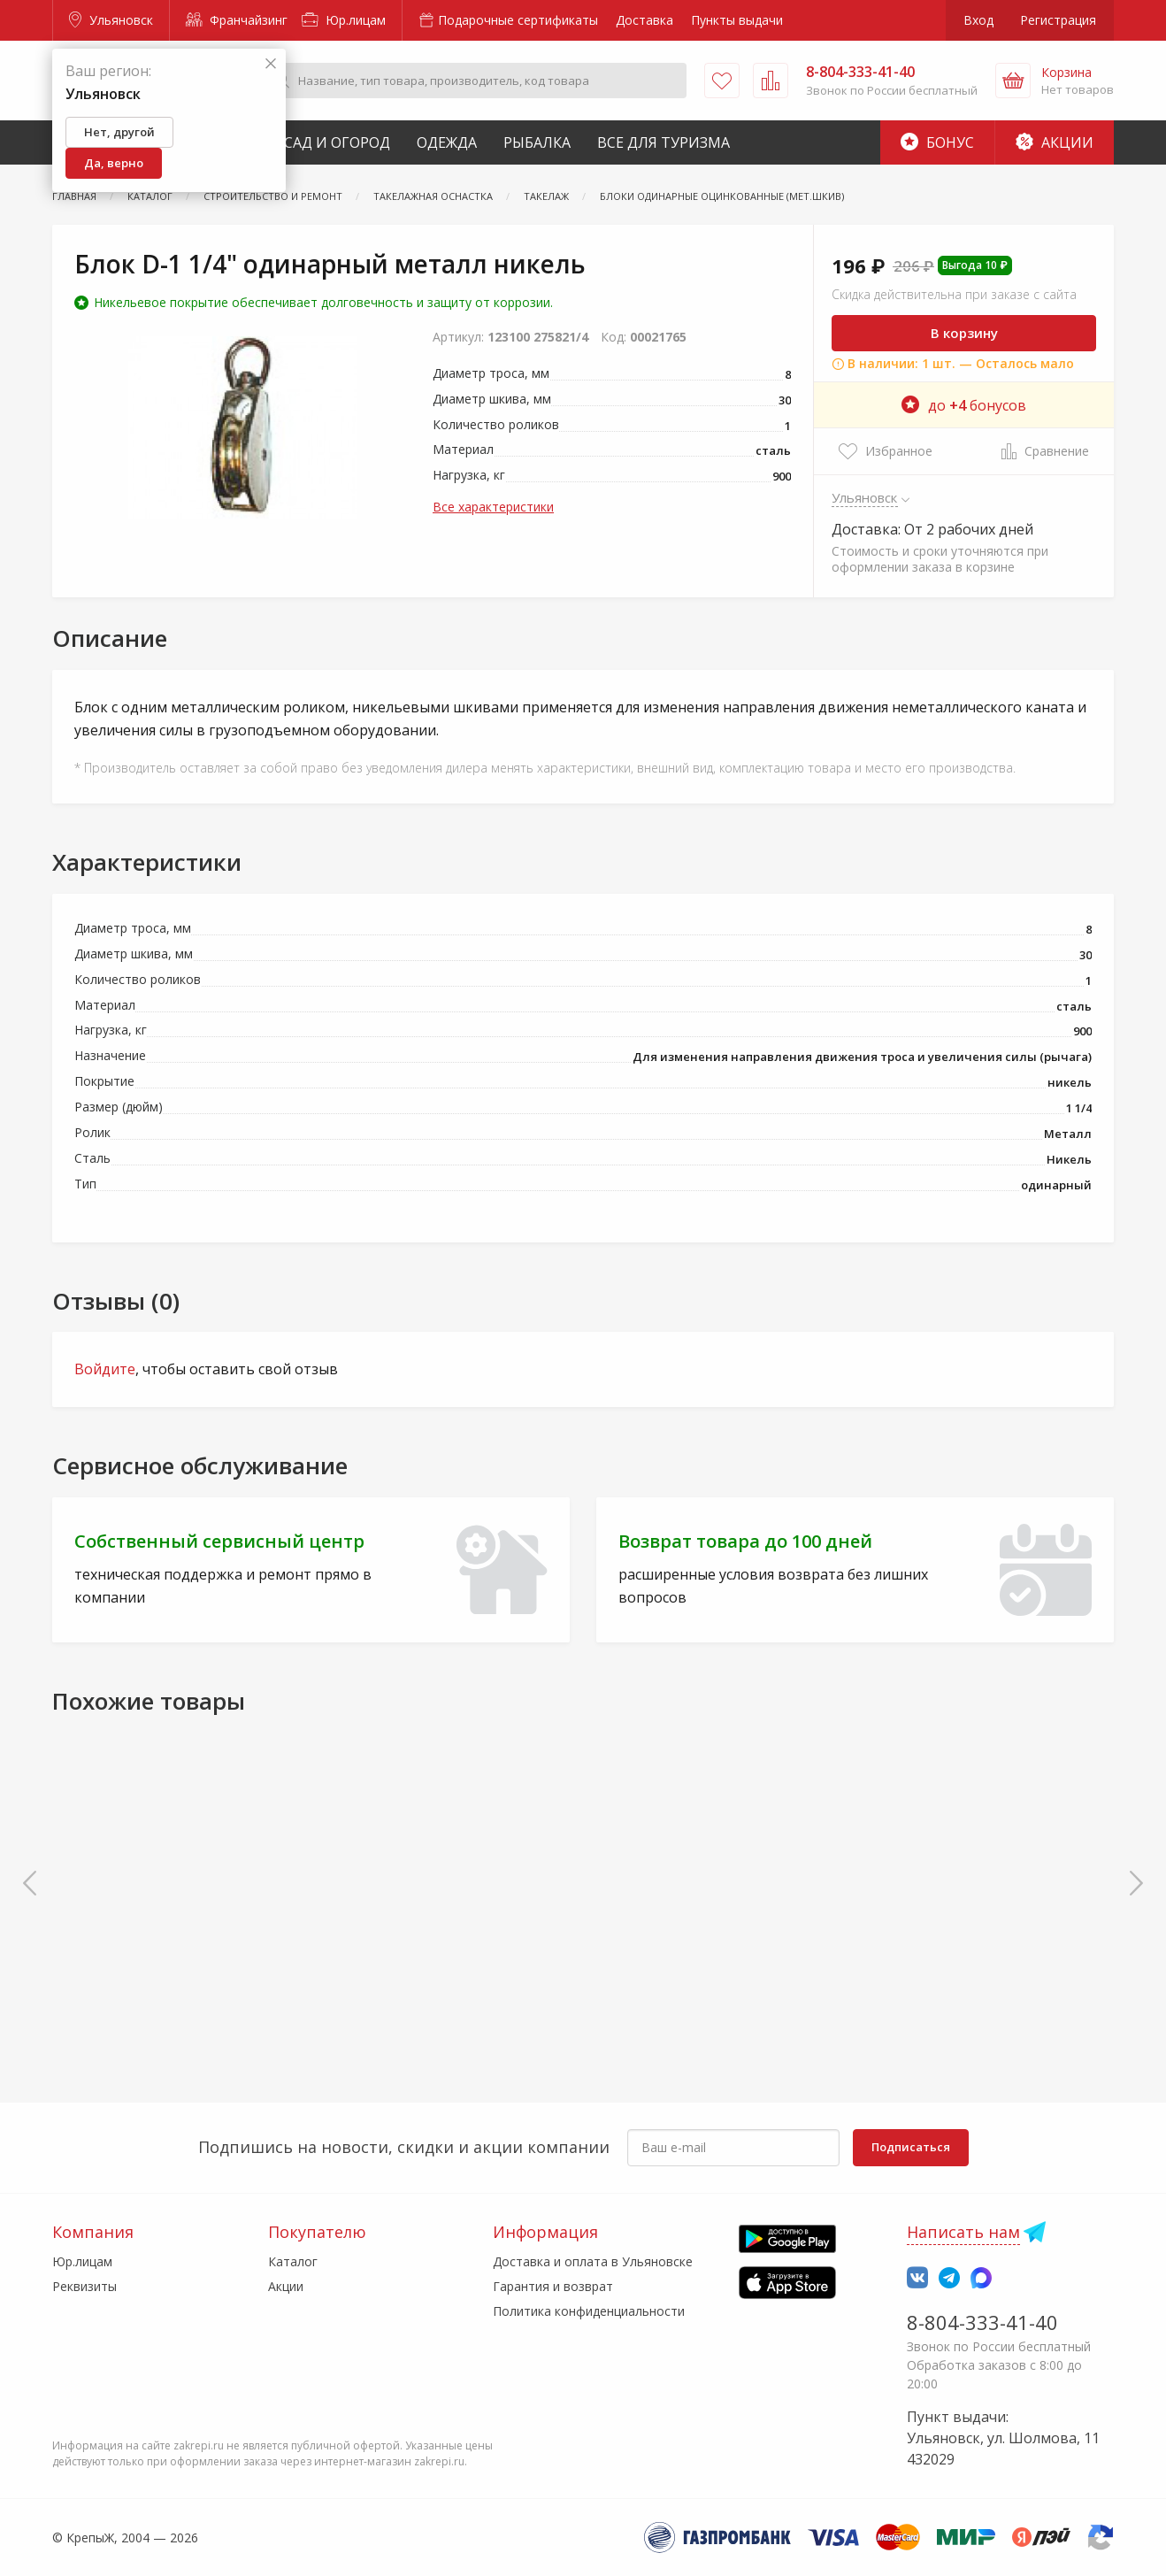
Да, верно (113, 163)
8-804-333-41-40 (982, 2322)
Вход (978, 20)
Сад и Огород (337, 142)
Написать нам (963, 2231)
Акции (1054, 142)
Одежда (447, 142)
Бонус (937, 142)
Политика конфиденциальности (589, 2311)
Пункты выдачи (737, 20)
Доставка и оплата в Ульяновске (593, 2261)
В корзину (964, 333)
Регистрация (1058, 20)
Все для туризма (663, 142)
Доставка (644, 20)
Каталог (293, 2261)
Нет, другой (119, 132)
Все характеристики (493, 506)
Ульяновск (111, 20)
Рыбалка (537, 142)
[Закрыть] (271, 64)
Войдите (104, 1369)
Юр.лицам (344, 20)
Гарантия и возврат (553, 2286)
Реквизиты (84, 2286)
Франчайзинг (237, 20)
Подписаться (910, 2147)
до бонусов (963, 405)
